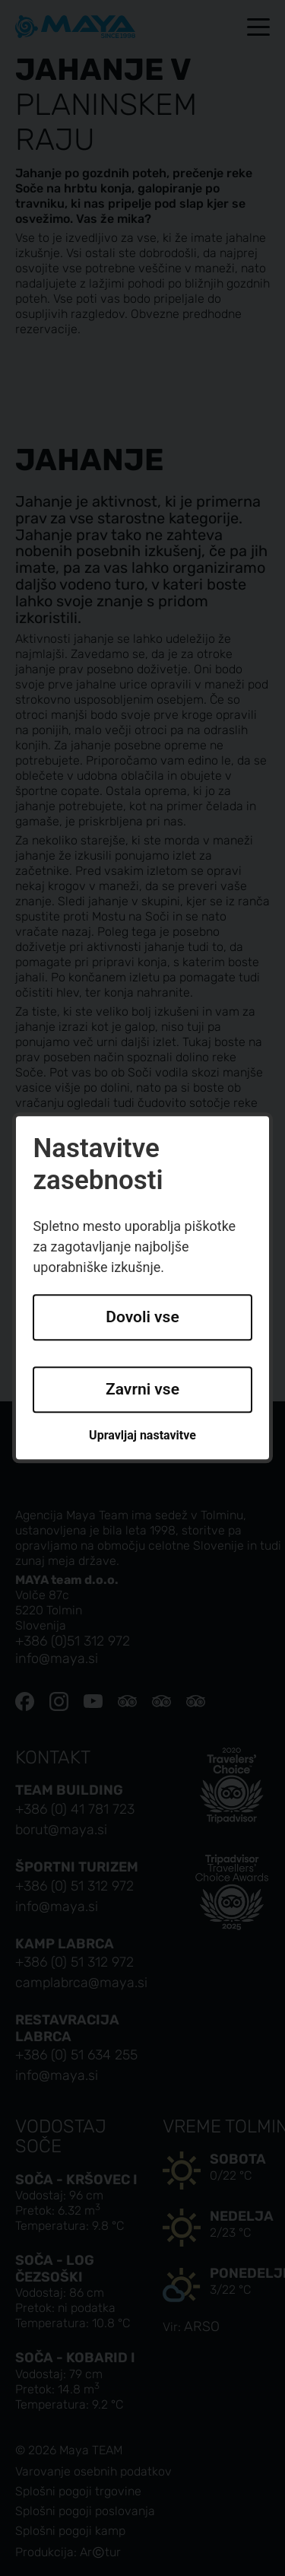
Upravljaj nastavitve (142, 1435)
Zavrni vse (142, 1389)
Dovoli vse (142, 1318)
